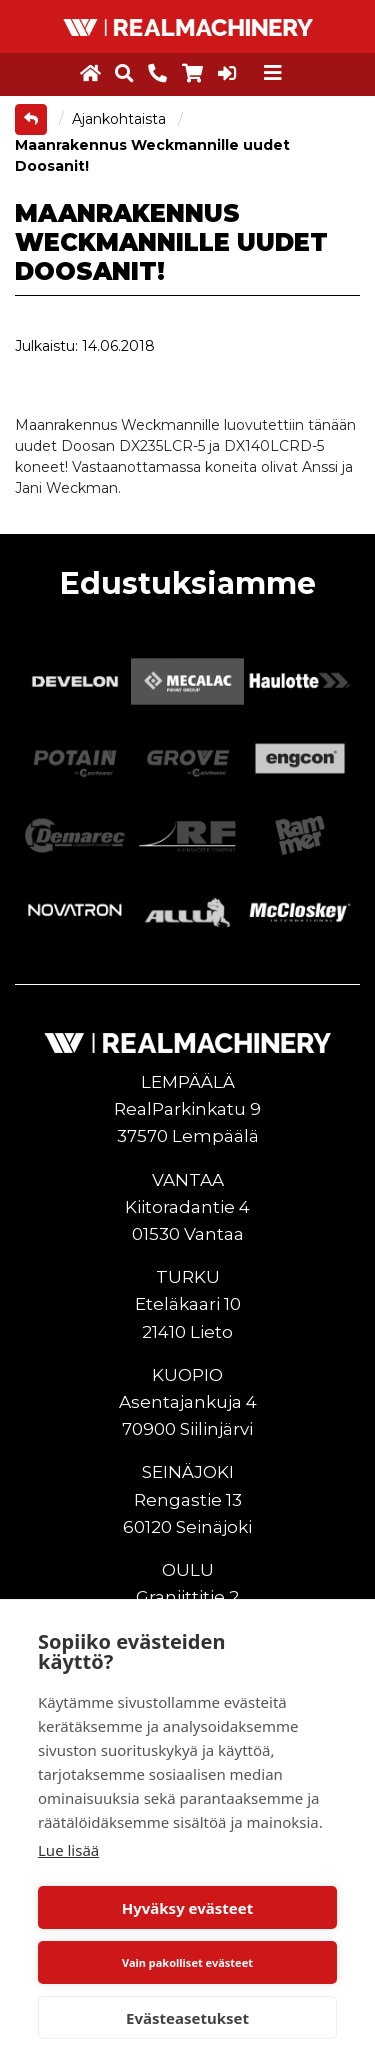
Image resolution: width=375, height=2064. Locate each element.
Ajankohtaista (121, 119)
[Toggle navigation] (273, 73)
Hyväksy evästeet (188, 1908)
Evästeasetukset (187, 2018)
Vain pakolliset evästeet (187, 1962)
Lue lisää (68, 1850)
